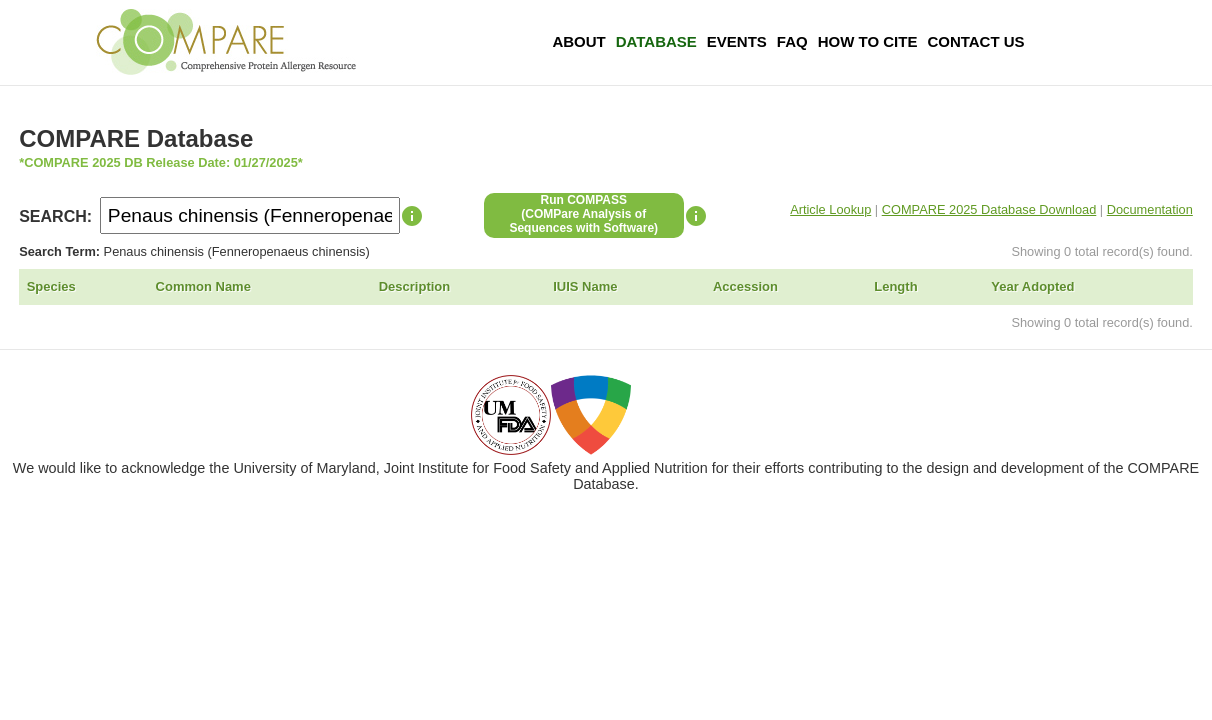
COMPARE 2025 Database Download (989, 209)
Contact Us (975, 41)
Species (51, 286)
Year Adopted (1032, 286)
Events (737, 41)
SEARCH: (55, 216)
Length (895, 286)
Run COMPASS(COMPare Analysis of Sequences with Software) (583, 214)
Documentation (1150, 209)
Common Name (203, 286)
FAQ (792, 41)
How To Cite (868, 41)
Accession (745, 286)
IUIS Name (585, 286)
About (578, 41)
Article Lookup (830, 209)
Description (415, 286)
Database (656, 41)
